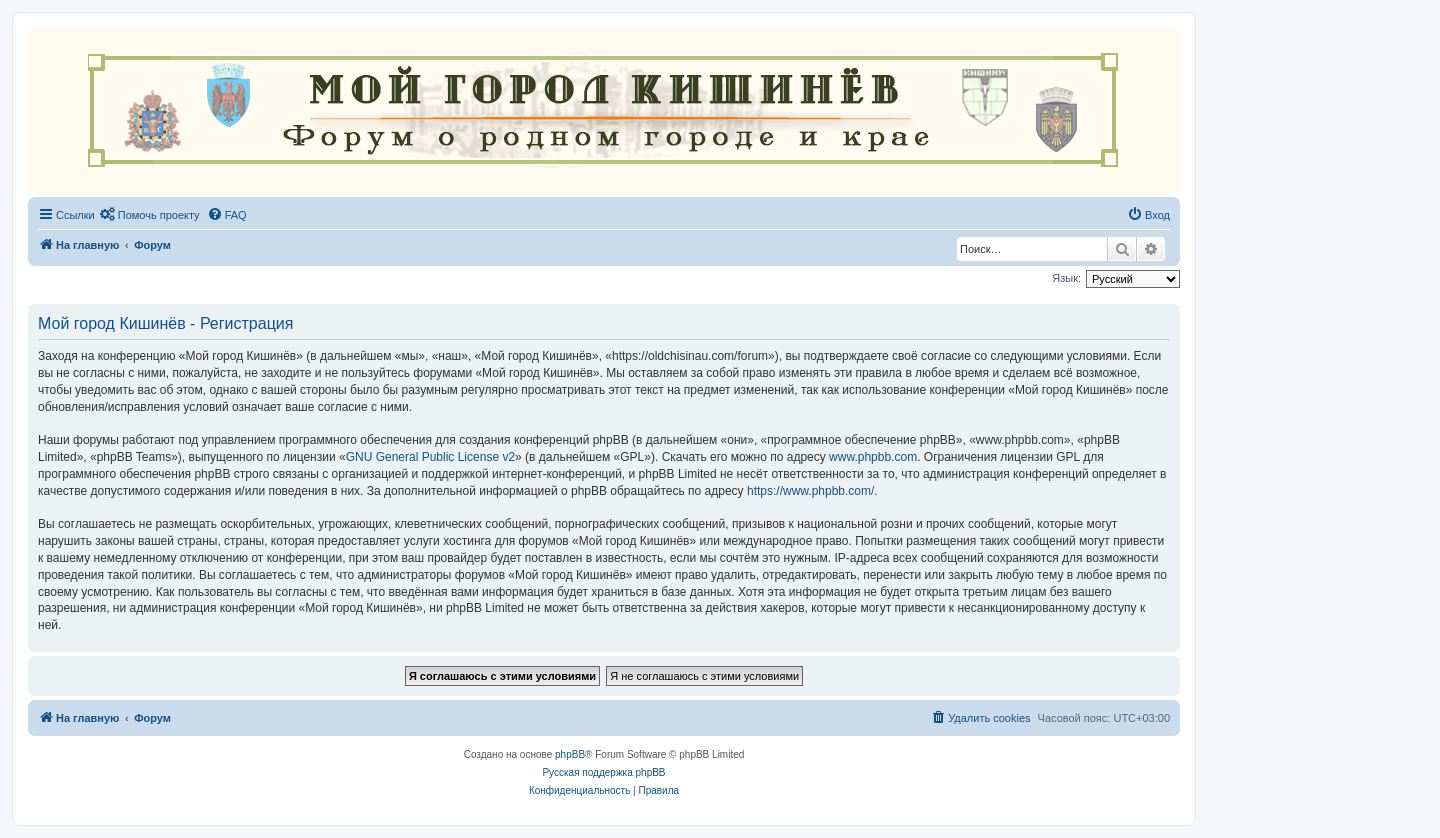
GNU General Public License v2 (430, 457)
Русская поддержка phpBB (603, 772)
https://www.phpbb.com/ (810, 491)
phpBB (570, 754)
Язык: (1066, 278)
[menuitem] (150, 215)
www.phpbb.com (873, 457)
